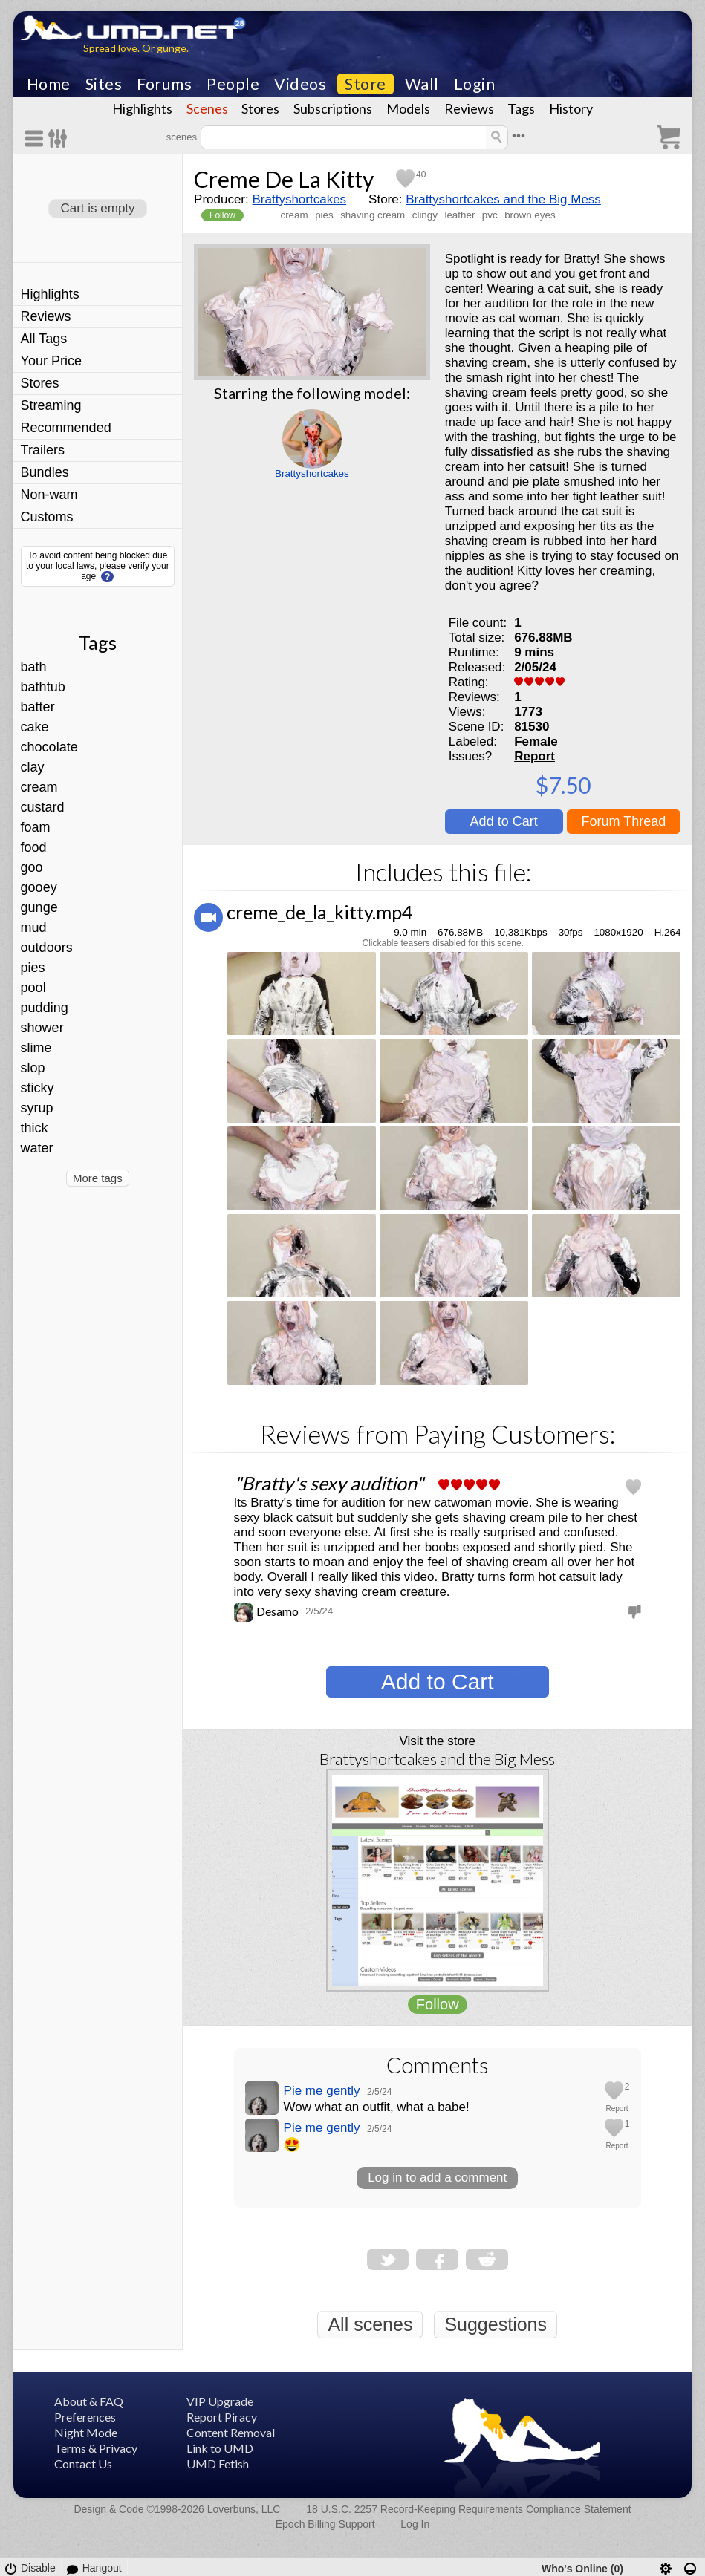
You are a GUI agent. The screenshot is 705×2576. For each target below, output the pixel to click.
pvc (490, 215)
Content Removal (230, 2432)
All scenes (370, 2324)
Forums (164, 84)
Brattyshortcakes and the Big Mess (503, 199)
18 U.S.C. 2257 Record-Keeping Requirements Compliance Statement (468, 2509)
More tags (98, 1178)
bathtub (43, 686)
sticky (37, 1087)
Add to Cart (504, 821)
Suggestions (495, 2324)
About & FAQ (88, 2401)
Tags (521, 108)
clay (33, 767)
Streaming (51, 405)
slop (33, 1067)
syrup (37, 1107)
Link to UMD (219, 2448)
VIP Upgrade (219, 2401)
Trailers (43, 450)
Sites (104, 84)
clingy (425, 215)
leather (459, 215)
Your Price (51, 360)
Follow (222, 215)
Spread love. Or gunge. (136, 48)
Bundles (45, 472)
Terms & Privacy (95, 2448)
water (37, 1148)
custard (43, 807)
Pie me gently (322, 2091)
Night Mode (85, 2432)
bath (34, 666)
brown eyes (529, 215)
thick (34, 1128)
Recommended (66, 427)
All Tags (44, 338)
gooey (39, 887)
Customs (47, 516)
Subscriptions (332, 108)
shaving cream (372, 215)
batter (38, 707)
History (571, 108)
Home (49, 84)
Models (408, 108)
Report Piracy (221, 2417)
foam (36, 827)
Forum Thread (624, 821)
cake (35, 727)
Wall (422, 84)
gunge (39, 907)
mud (34, 927)
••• (518, 135)
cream (39, 787)
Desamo (277, 1611)
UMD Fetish (217, 2463)
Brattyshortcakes (299, 199)
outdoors (47, 947)
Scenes (207, 108)
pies (33, 967)
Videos (300, 84)
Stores (260, 108)
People (233, 84)
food (34, 847)
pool (33, 987)
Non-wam (49, 494)
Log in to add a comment (437, 2178)
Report (534, 756)
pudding (44, 1007)
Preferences (85, 2417)
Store (365, 84)
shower (42, 1027)
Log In (414, 2524)
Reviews (469, 108)
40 (421, 174)
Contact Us (83, 2463)
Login (475, 84)
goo (32, 867)
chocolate (49, 747)
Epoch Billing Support (325, 2524)
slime (36, 1047)
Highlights (142, 108)
